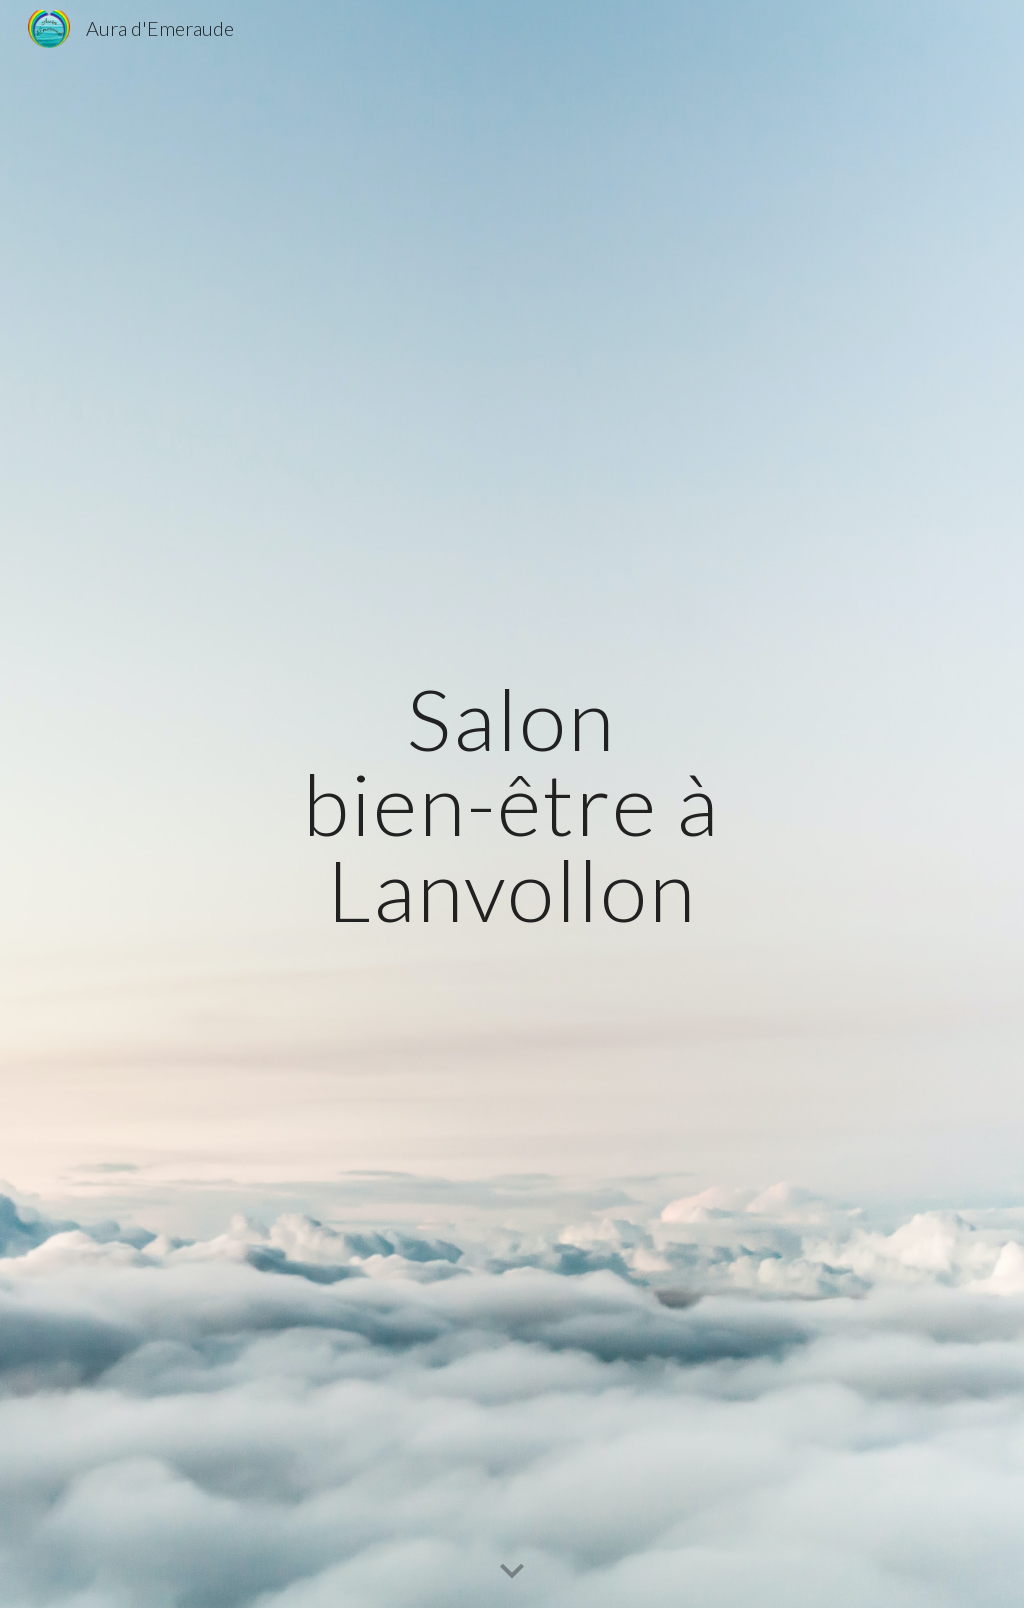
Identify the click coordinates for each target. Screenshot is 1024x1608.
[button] (512, 1572)
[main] (511, 804)
